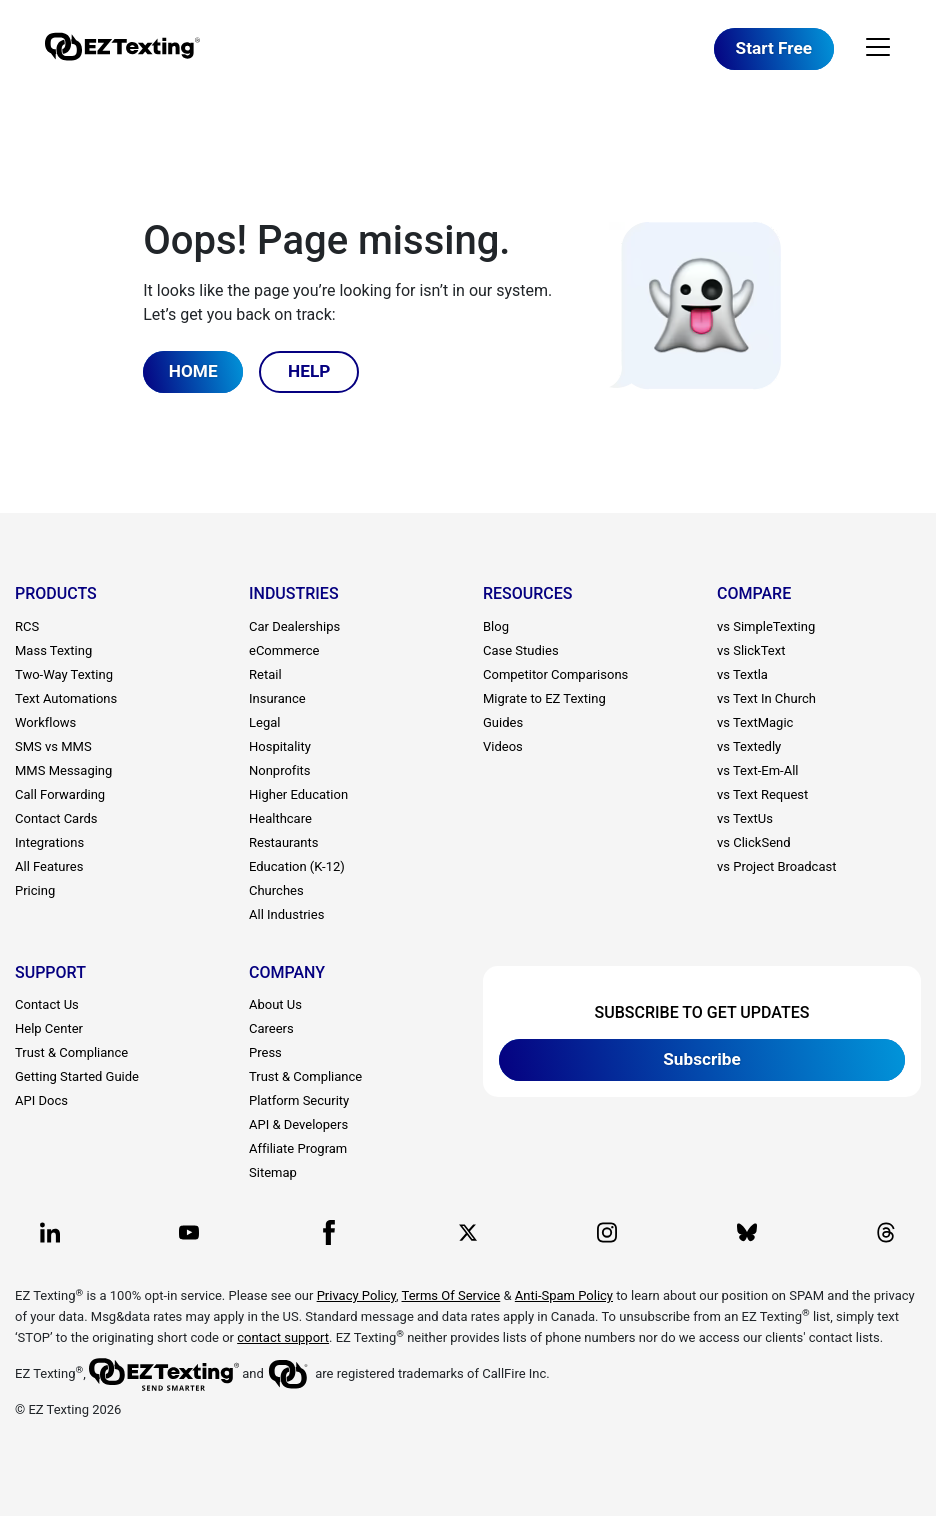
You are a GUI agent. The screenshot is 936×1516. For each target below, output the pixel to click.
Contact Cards (56, 818)
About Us (275, 1004)
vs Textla (742, 674)
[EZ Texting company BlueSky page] (747, 1232)
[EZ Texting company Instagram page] (607, 1232)
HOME (193, 371)
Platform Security (299, 1100)
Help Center (49, 1028)
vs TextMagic (755, 722)
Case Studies (521, 650)
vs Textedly (749, 746)
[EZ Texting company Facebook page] (329, 1232)
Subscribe (702, 1059)
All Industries (286, 914)
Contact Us (47, 1004)
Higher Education (298, 794)
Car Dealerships (294, 626)
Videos (503, 746)
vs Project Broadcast (776, 866)
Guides (503, 722)
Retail (265, 674)
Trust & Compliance (71, 1052)
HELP (309, 371)
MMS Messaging (63, 770)
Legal (264, 722)
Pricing (35, 890)
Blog (496, 626)
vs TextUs (745, 818)
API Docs (41, 1100)
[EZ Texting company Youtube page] (189, 1232)
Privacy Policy (356, 1295)
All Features (49, 866)
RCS (27, 626)
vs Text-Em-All (757, 770)
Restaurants (283, 842)
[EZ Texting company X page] (468, 1232)
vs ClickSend (754, 842)
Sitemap (273, 1172)
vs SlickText (751, 650)
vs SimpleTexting (766, 626)
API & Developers (298, 1124)
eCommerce (284, 650)
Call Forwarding (60, 794)
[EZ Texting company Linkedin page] (50, 1232)
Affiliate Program (298, 1148)
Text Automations (66, 698)
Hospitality (280, 746)
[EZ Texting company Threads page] (886, 1232)
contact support (283, 1337)
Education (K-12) (297, 866)
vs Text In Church (766, 698)
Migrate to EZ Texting (544, 698)
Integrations (49, 842)
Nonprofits (280, 770)
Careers (271, 1028)
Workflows (45, 722)
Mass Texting (53, 650)
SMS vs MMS (53, 746)
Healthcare (280, 818)
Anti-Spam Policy (564, 1295)
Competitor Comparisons (555, 674)
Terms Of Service (451, 1295)
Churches (276, 890)
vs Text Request (762, 794)
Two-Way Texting (64, 674)
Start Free (774, 48)
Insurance (277, 698)
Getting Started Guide (77, 1076)
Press (265, 1052)
